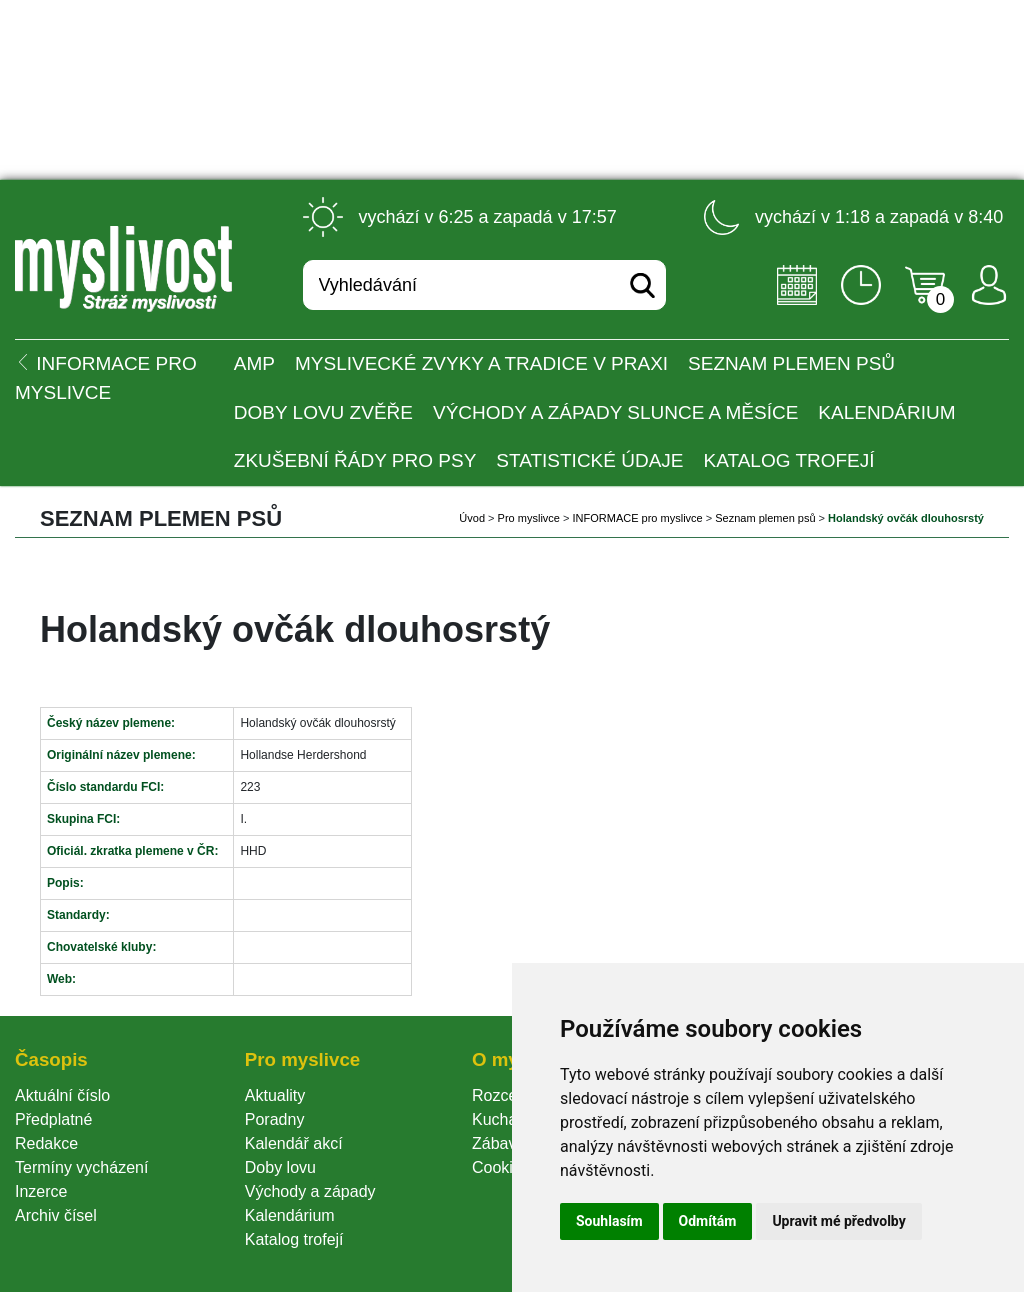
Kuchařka (506, 1119)
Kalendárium (886, 412)
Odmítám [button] (708, 1221)
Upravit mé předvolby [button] (838, 1221)
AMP (254, 363)
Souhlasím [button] (609, 1221)
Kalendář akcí (294, 1143)
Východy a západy (310, 1191)
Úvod (472, 518)
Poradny (275, 1119)
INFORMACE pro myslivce (638, 518)
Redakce (46, 1143)
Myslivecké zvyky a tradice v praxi (481, 363)
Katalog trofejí (789, 460)
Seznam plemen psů (791, 363)
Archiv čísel (56, 1215)
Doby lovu (280, 1167)
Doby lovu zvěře (323, 412)
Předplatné (53, 1119)
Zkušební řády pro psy (355, 460)
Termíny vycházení (81, 1167)
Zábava (498, 1143)
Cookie (501, 1167)
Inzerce (41, 1191)
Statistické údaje (589, 460)
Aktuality (275, 1095)
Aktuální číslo (62, 1095)
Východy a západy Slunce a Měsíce (615, 412)
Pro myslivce (529, 518)
